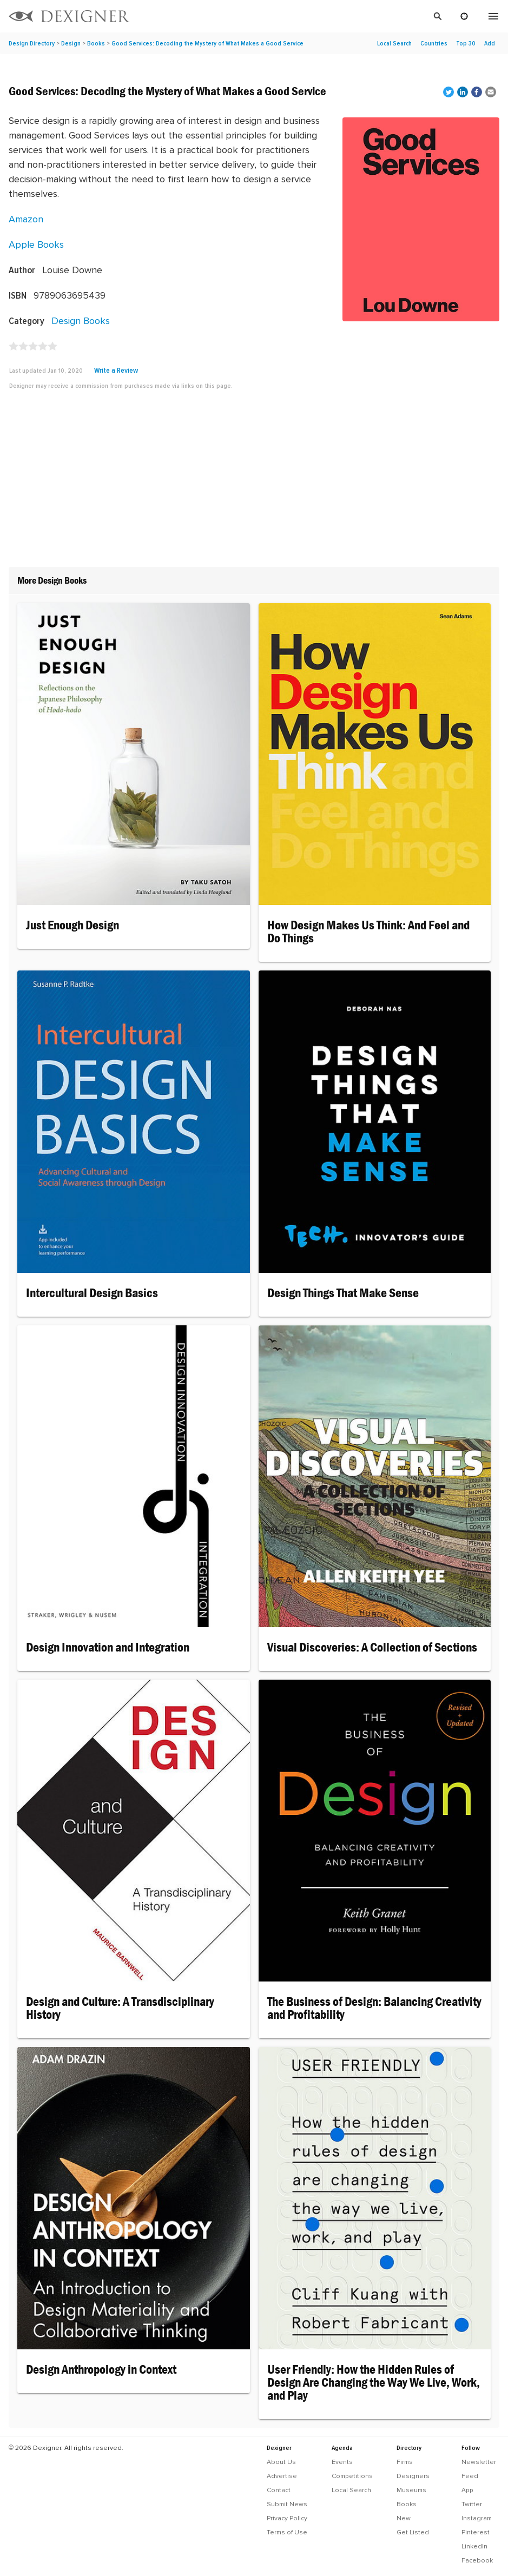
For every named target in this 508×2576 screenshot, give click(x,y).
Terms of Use (287, 2532)
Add (489, 43)
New (404, 2518)
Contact (279, 2490)
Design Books (80, 320)
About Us (281, 2462)
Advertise (282, 2476)
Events (342, 2462)
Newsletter (478, 2462)
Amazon (26, 218)
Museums (411, 2490)
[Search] (293, 16)
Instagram (476, 2518)
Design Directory (32, 43)
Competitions (352, 2476)
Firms (405, 2462)
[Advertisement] (254, 483)
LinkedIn (474, 2546)
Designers (413, 2476)
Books (96, 43)
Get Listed (413, 2532)
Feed (469, 2476)
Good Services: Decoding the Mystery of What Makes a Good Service (207, 43)
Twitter (471, 2504)
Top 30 (466, 43)
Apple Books (36, 244)
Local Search (394, 43)
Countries (433, 43)
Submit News (287, 2504)
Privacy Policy (287, 2518)
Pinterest (475, 2532)
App (467, 2490)
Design (71, 43)
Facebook (477, 2560)
